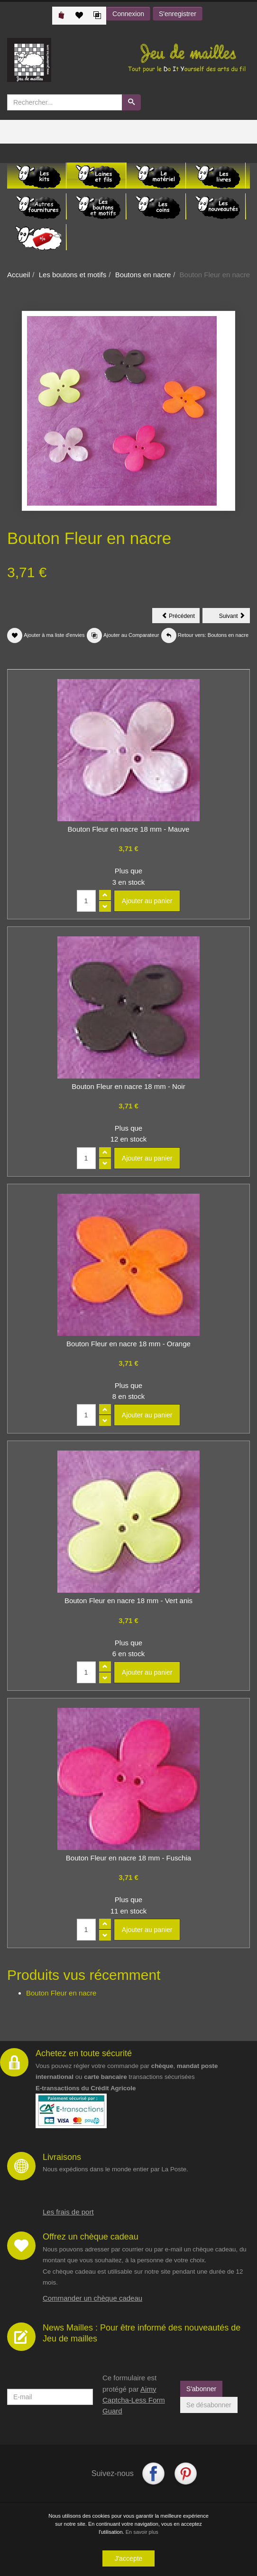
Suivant (234, 617)
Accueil (18, 275)
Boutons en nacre (143, 275)
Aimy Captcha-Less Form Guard (133, 2400)
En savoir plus (142, 2532)
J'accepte (129, 2558)
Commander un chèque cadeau (92, 2298)
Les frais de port (68, 2212)
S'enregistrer (177, 14)
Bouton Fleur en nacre (61, 1993)
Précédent (181, 617)
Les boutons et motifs (73, 275)
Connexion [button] (128, 14)
